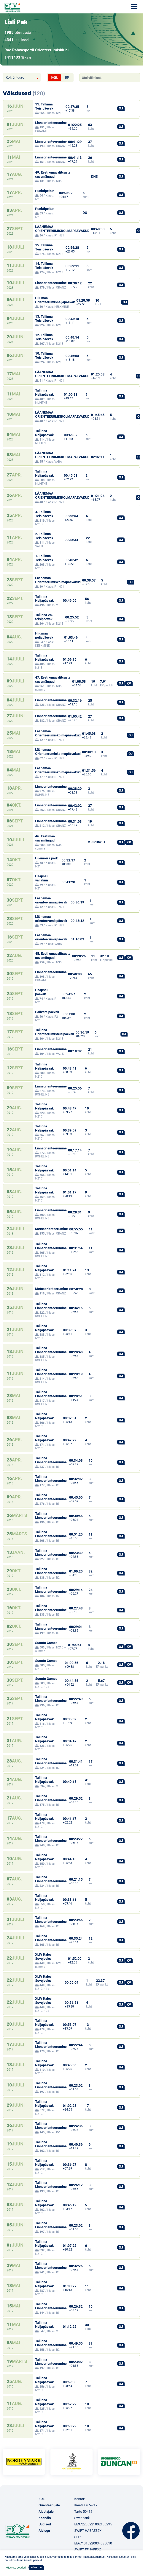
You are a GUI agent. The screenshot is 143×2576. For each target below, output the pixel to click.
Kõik (54, 78)
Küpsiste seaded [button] (16, 2567)
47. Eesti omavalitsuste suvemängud (52, 679)
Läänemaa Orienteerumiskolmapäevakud (58, 580)
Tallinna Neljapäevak (44, 392)
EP (67, 78)
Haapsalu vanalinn (42, 878)
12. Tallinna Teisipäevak (44, 337)
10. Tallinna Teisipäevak (44, 355)
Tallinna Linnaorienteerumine (51, 1246)
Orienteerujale (49, 2505)
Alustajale (46, 2511)
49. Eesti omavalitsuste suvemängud (52, 174)
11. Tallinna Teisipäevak (44, 106)
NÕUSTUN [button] (36, 2567)
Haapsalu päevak (42, 992)
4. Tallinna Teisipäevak (44, 514)
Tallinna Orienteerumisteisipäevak (54, 1032)
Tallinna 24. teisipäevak (44, 617)
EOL (42, 2499)
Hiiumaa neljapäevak (44, 635)
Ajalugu (44, 2531)
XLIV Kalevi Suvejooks (44, 1956)
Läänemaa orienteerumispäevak (51, 900)
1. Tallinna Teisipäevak (44, 558)
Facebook (131, 2530)
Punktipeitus (44, 191)
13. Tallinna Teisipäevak (44, 318)
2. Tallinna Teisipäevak (44, 536)
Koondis (45, 2518)
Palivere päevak (47, 1012)
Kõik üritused (15, 77)
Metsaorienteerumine (51, 1229)
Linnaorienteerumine (51, 123)
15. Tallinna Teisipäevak (44, 247)
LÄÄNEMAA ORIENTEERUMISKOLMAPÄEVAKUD (62, 229)
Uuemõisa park (46, 858)
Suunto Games (46, 1643)
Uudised (45, 2524)
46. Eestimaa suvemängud (45, 838)
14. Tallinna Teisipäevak (44, 266)
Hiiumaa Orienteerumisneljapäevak (55, 300)
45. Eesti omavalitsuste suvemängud (52, 956)
